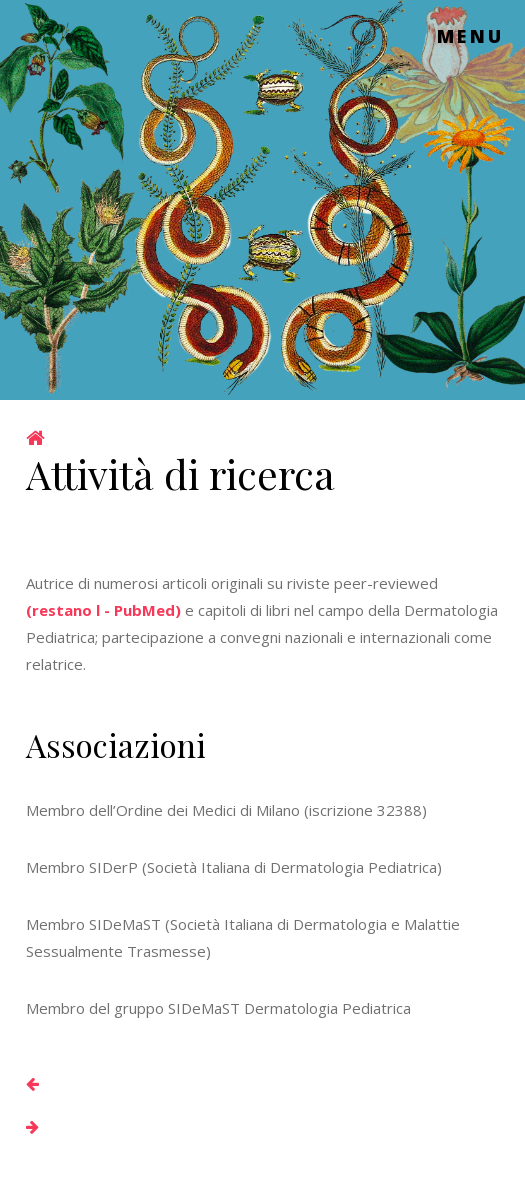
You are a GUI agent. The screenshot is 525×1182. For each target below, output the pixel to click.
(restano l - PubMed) (103, 610)
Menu (471, 36)
